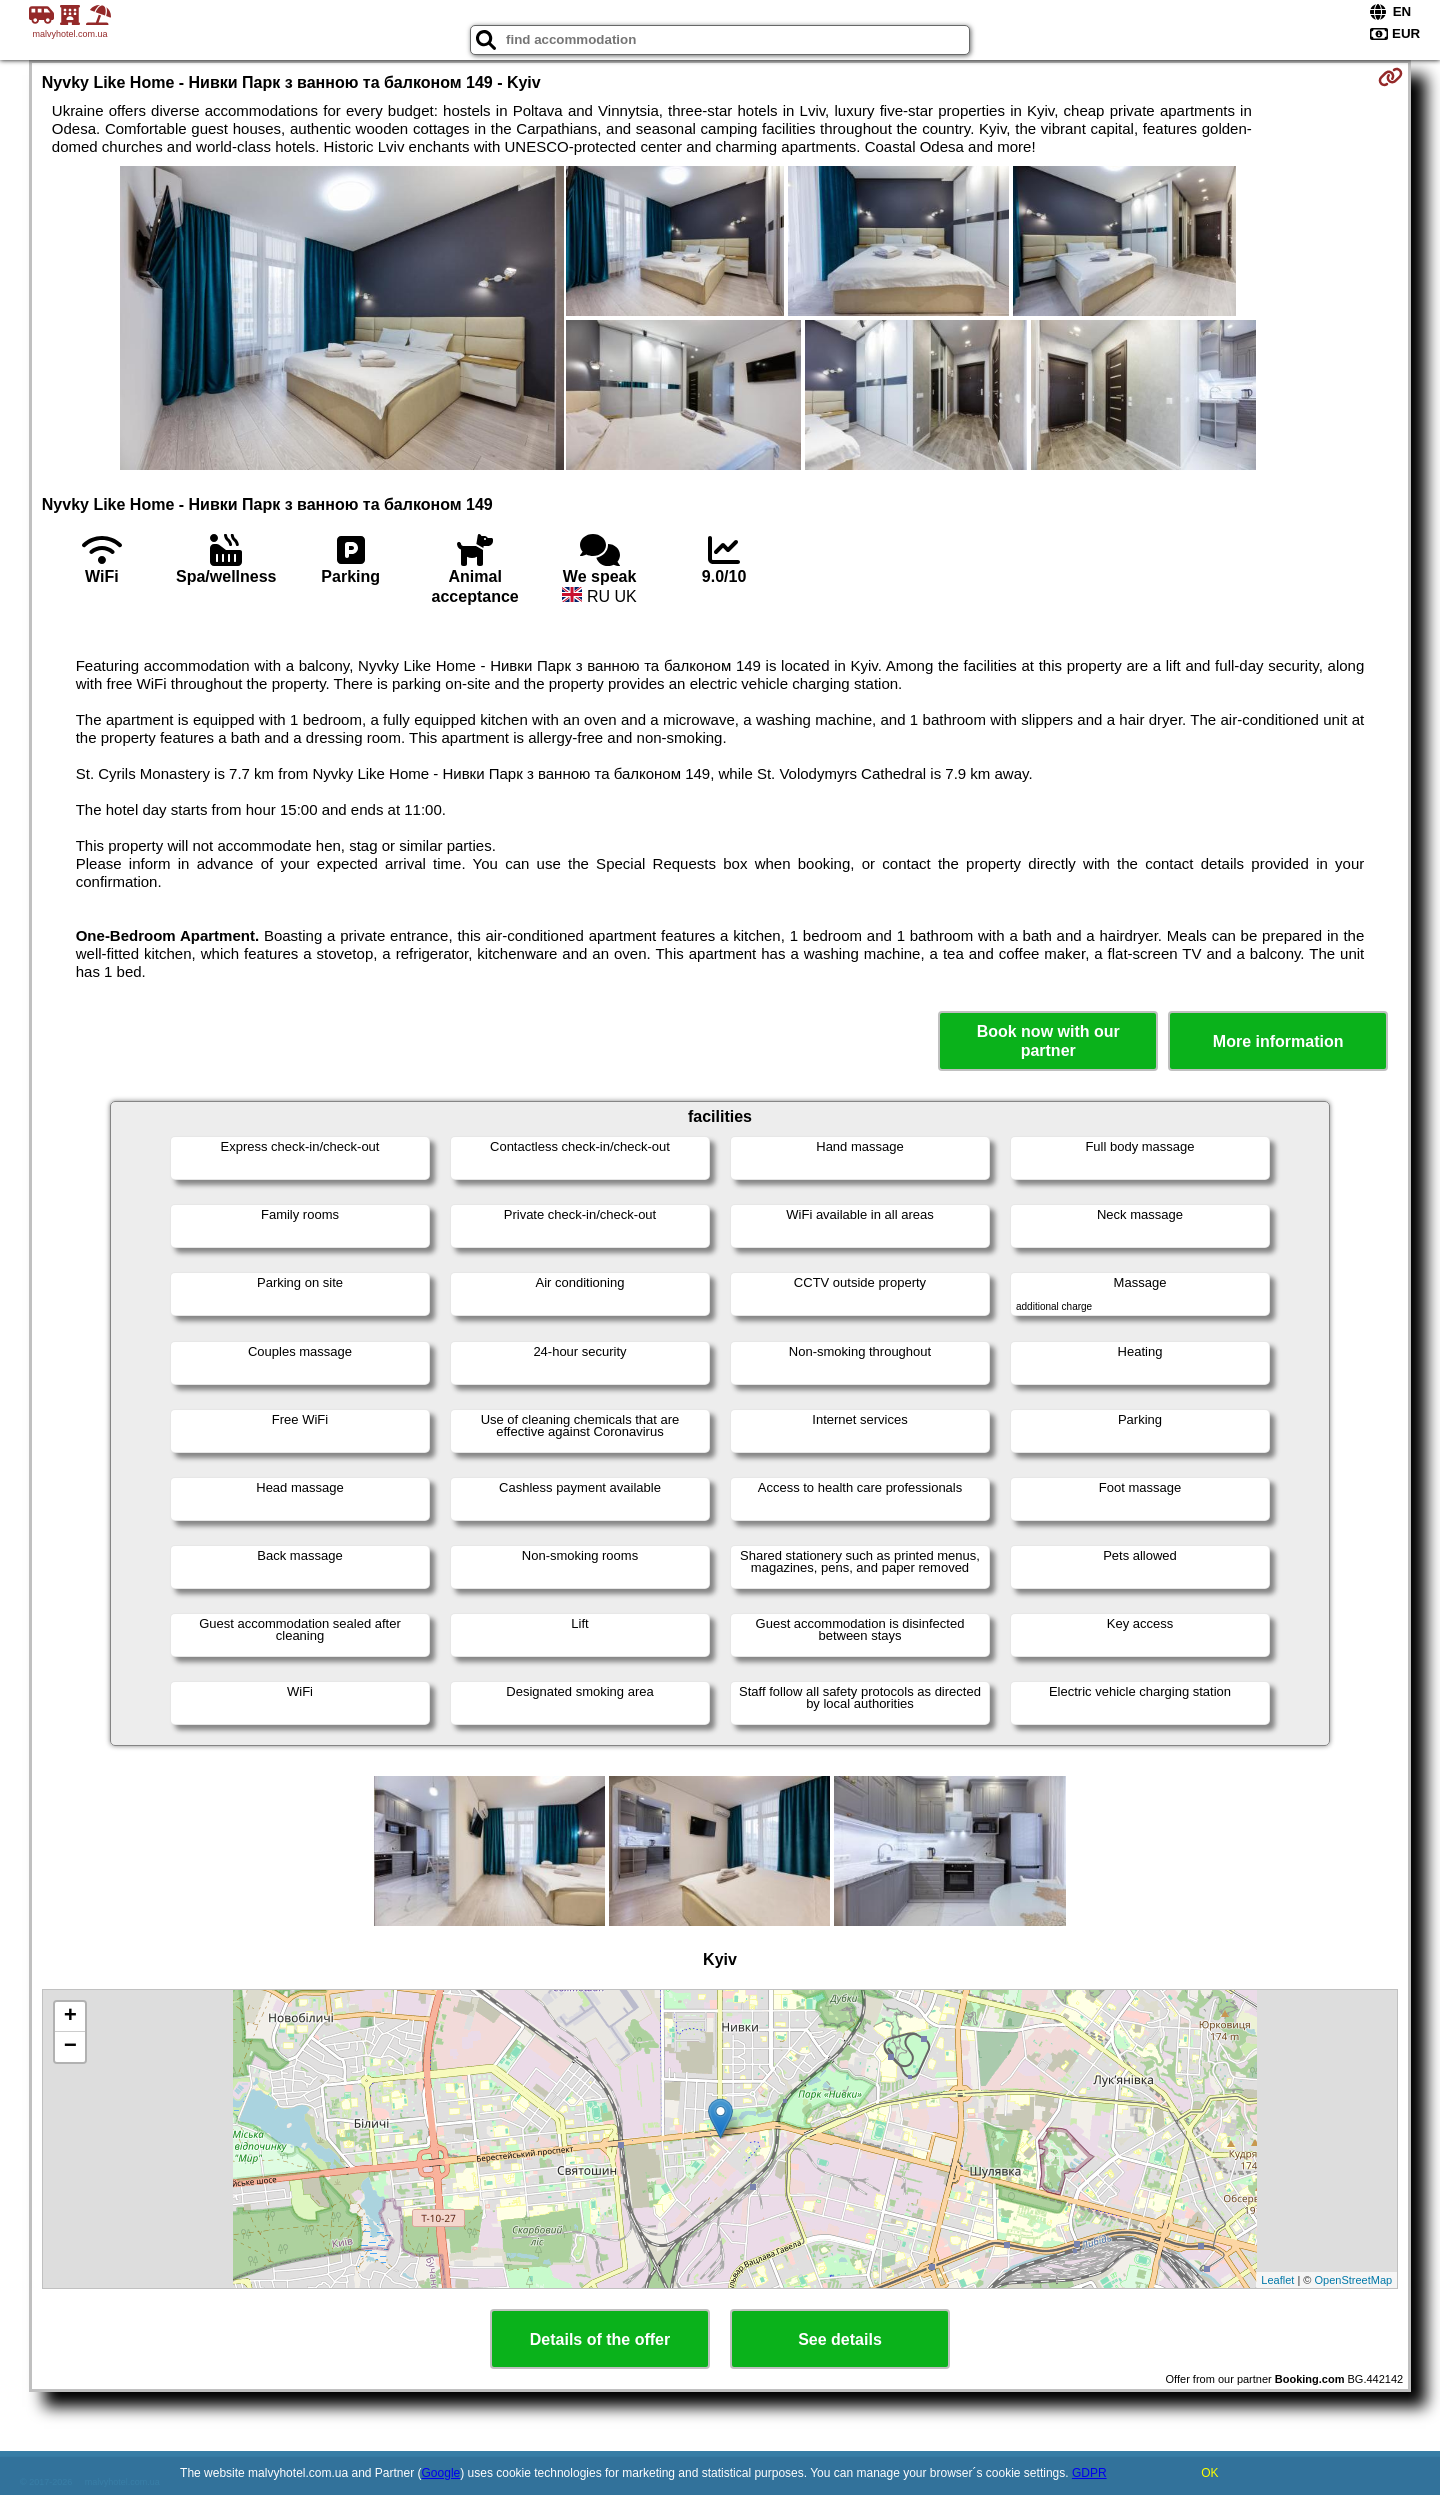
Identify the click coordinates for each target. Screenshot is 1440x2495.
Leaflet (1277, 2280)
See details (840, 2339)
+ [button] (70, 2017)
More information (1278, 1041)
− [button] (70, 2047)
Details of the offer (600, 2339)
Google (441, 2473)
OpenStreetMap (1354, 2280)
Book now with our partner (1048, 1041)
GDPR (1089, 2473)
